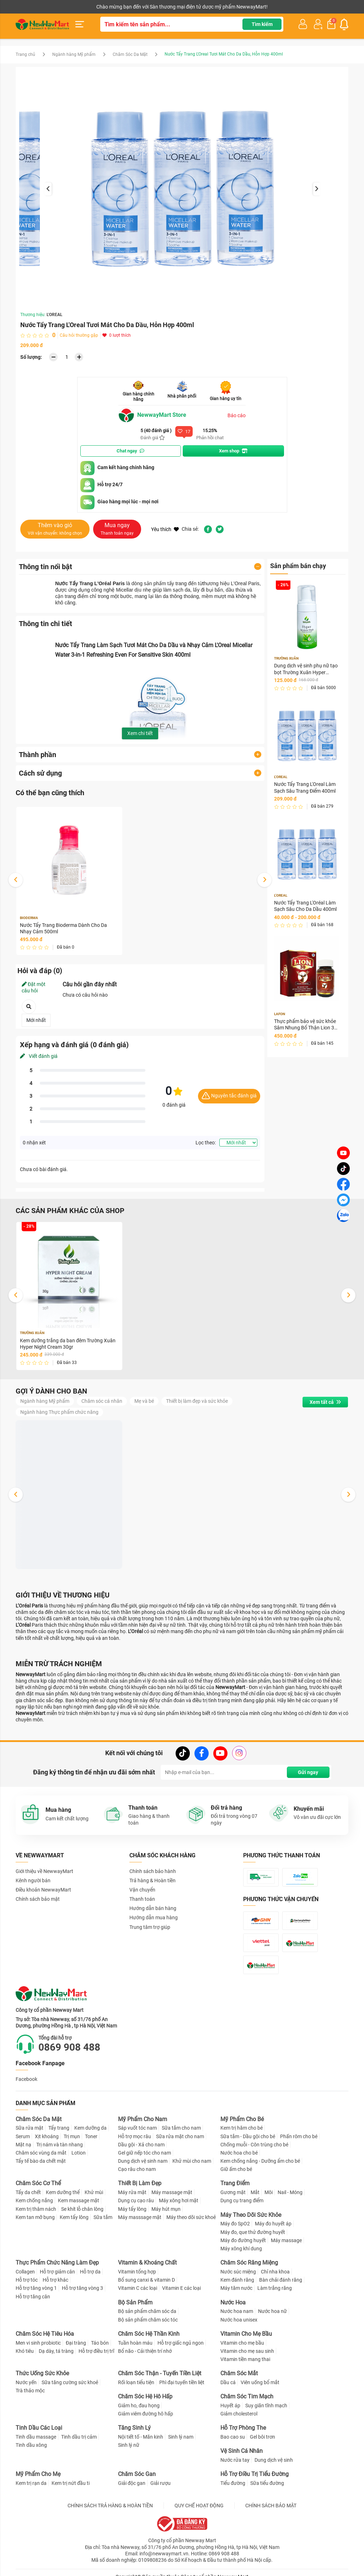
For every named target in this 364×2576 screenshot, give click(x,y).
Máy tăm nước (236, 2288)
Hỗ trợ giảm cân (57, 2272)
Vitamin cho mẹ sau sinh (247, 2351)
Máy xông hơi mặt (178, 2200)
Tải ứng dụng (107, 6)
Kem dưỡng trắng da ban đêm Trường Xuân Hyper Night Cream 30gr (68, 1344)
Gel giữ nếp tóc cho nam (144, 2153)
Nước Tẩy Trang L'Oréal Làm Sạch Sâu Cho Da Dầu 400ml (305, 906)
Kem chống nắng (34, 2200)
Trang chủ (25, 54)
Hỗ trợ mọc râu (134, 2136)
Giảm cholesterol (238, 2414)
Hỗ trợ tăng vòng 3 (82, 2288)
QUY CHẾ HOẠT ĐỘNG (199, 2505)
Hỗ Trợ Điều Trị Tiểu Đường (254, 2474)
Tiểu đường (232, 2483)
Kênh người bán (31, 6)
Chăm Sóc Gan (137, 2474)
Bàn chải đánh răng (280, 2280)
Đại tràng (76, 2343)
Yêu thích (165, 529)
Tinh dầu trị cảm (79, 2437)
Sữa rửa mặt (29, 2128)
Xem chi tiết (140, 733)
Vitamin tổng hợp (137, 2272)
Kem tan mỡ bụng (35, 2217)
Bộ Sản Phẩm (135, 2302)
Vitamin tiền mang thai (245, 2359)
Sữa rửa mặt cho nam (180, 2136)
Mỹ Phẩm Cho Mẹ (38, 2474)
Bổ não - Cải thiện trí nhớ (145, 2351)
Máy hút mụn (166, 2209)
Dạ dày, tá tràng (56, 2351)
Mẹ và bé (144, 1401)
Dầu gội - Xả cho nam (141, 2144)
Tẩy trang (58, 2128)
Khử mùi (94, 2192)
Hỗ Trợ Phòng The (243, 2427)
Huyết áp (230, 2405)
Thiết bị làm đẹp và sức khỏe (197, 1401)
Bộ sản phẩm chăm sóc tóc (148, 2320)
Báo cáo (237, 415)
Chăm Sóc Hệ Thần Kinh (149, 2333)
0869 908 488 (69, 2047)
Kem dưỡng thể (63, 2192)
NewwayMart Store (152, 415)
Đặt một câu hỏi (34, 987)
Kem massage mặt (78, 2200)
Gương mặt (233, 2192)
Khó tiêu (25, 2351)
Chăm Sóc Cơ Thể (38, 2183)
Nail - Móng (290, 2192)
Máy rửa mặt (132, 2192)
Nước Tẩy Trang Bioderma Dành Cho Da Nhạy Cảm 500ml (63, 928)
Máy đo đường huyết (243, 2240)
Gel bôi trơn (262, 2437)
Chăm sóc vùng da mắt (41, 2153)
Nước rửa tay (235, 2460)
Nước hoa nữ (272, 2311)
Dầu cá (228, 2382)
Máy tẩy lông (132, 2209)
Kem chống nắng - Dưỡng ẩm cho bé (260, 2161)
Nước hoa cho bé (239, 2153)
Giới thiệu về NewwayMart (44, 1871)
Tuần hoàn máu (135, 2343)
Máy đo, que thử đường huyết (252, 2232)
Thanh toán (142, 1899)
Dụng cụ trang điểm (241, 2200)
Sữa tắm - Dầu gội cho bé (247, 2136)
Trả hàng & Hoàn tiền (152, 1880)
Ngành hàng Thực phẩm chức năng (59, 1412)
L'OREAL (55, 314)
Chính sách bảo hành (152, 1871)
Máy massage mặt (171, 2192)
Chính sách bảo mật (38, 1899)
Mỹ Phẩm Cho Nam (142, 2119)
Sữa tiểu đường (267, 2483)
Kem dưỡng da (90, 2128)
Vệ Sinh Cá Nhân (241, 2451)
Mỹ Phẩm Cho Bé (242, 2119)
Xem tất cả (325, 1402)
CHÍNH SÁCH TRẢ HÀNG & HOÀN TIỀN (110, 2505)
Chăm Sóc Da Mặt (130, 54)
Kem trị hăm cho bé (241, 2128)
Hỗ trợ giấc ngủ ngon (180, 2343)
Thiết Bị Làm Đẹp (139, 2183)
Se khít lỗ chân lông (82, 2209)
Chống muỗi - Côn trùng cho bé (254, 2144)
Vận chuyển (142, 1890)
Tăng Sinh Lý (134, 2427)
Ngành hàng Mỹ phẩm (74, 54)
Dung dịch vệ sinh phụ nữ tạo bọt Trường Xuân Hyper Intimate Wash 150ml (306, 669)
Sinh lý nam (180, 2437)
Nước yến (26, 2382)
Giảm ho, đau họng (139, 2405)
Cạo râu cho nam (137, 2169)
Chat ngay (130, 450)
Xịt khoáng (47, 2136)
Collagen (25, 2272)
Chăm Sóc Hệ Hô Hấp (145, 2396)
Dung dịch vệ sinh (274, 2460)
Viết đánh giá (39, 1056)
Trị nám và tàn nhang (59, 2144)
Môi (268, 2192)
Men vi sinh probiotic (38, 2343)
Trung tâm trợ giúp (149, 1927)
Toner (91, 2136)
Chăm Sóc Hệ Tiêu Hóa (45, 2333)
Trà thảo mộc (30, 2390)
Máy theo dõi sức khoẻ (191, 2217)
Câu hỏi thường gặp (79, 335)
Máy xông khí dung (241, 2248)
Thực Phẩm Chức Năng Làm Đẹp (57, 2262)
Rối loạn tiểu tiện (136, 2382)
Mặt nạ (23, 2144)
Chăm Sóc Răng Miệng (249, 2262)
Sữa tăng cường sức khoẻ (70, 2382)
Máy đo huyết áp (273, 2223)
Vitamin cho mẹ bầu (242, 2343)
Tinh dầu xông (31, 2445)
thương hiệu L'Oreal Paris (231, 583)
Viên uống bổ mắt (260, 2382)
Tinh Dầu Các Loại (39, 2427)
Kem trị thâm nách (36, 2209)
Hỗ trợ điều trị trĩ (96, 2351)
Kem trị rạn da (31, 2483)
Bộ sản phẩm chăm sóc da (147, 2311)
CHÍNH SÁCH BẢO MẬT (270, 2505)
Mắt (255, 2192)
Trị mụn (72, 2136)
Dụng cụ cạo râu (136, 2200)
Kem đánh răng (237, 2280)
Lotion (78, 2153)
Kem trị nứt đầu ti (71, 2483)
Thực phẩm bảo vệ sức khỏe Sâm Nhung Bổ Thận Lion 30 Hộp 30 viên (305, 1024)
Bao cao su (232, 2437)
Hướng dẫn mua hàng (153, 1917)
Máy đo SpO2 (235, 2223)
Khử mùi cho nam (191, 2161)
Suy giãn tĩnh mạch (266, 2405)
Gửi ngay (308, 1772)
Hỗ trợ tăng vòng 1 (36, 2288)
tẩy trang (177, 583)
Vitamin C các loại (137, 2288)
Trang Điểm (235, 2183)
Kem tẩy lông (74, 2217)
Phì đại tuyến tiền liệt (181, 2382)
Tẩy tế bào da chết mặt (41, 2161)
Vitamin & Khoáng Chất (147, 2262)
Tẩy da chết (28, 2192)
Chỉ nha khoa (275, 2272)
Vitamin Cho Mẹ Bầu (246, 2333)
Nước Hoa (233, 2302)
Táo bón (100, 2343)
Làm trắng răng (274, 2288)
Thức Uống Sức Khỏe (42, 2373)
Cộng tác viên (70, 6)
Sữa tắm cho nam (181, 2128)
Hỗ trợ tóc (27, 2280)
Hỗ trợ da (90, 2272)
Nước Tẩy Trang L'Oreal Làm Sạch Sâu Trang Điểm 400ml (305, 787)
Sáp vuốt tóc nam (137, 2128)
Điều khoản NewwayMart (43, 1890)
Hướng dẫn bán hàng (152, 1908)
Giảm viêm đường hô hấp (145, 2414)
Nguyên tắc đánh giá (229, 1096)
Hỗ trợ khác (55, 2280)
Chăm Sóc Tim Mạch (246, 2396)
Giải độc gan (131, 2483)
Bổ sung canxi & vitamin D (146, 2280)
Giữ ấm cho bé (236, 2169)
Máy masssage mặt (139, 2217)
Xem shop (233, 450)
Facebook (26, 2079)
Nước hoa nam (236, 2311)
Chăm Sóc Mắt (239, 2373)
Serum (23, 2136)
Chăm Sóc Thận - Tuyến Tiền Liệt (159, 2373)
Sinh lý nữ (128, 2445)
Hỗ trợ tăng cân (33, 2296)
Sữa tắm (102, 2217)
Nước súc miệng (238, 2272)
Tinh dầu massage (36, 2437)
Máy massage (286, 2240)
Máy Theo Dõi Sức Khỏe (250, 2215)
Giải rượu (160, 2483)
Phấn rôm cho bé (298, 2136)
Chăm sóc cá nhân (101, 1401)
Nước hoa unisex (238, 2320)
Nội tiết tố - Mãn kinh (140, 2437)
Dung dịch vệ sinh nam (142, 2161)
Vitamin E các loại (181, 2288)
